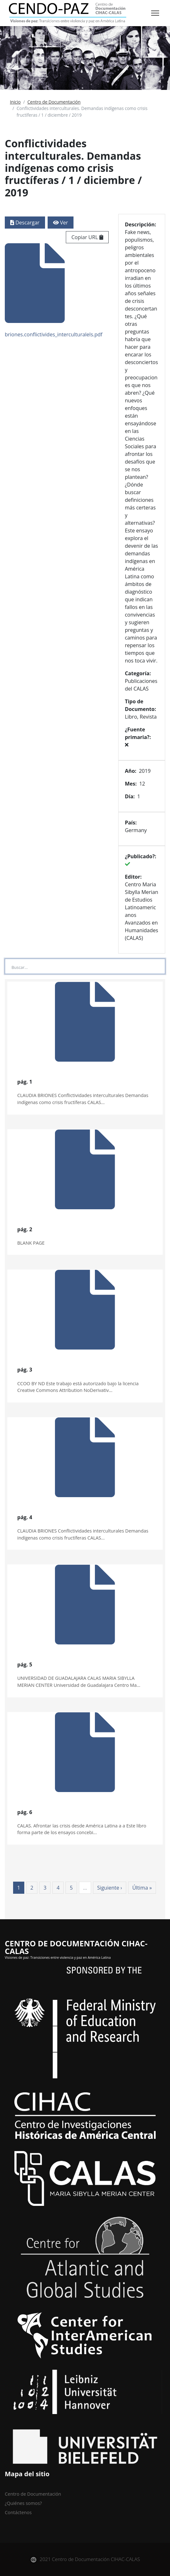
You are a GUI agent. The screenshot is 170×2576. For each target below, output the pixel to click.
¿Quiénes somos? (23, 2503)
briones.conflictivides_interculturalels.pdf (53, 290)
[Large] (85, 966)
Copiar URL (87, 237)
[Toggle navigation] (155, 13)
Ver (60, 222)
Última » (142, 1887)
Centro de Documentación (54, 102)
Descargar (25, 222)
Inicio (15, 102)
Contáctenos (18, 2512)
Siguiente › (109, 1887)
